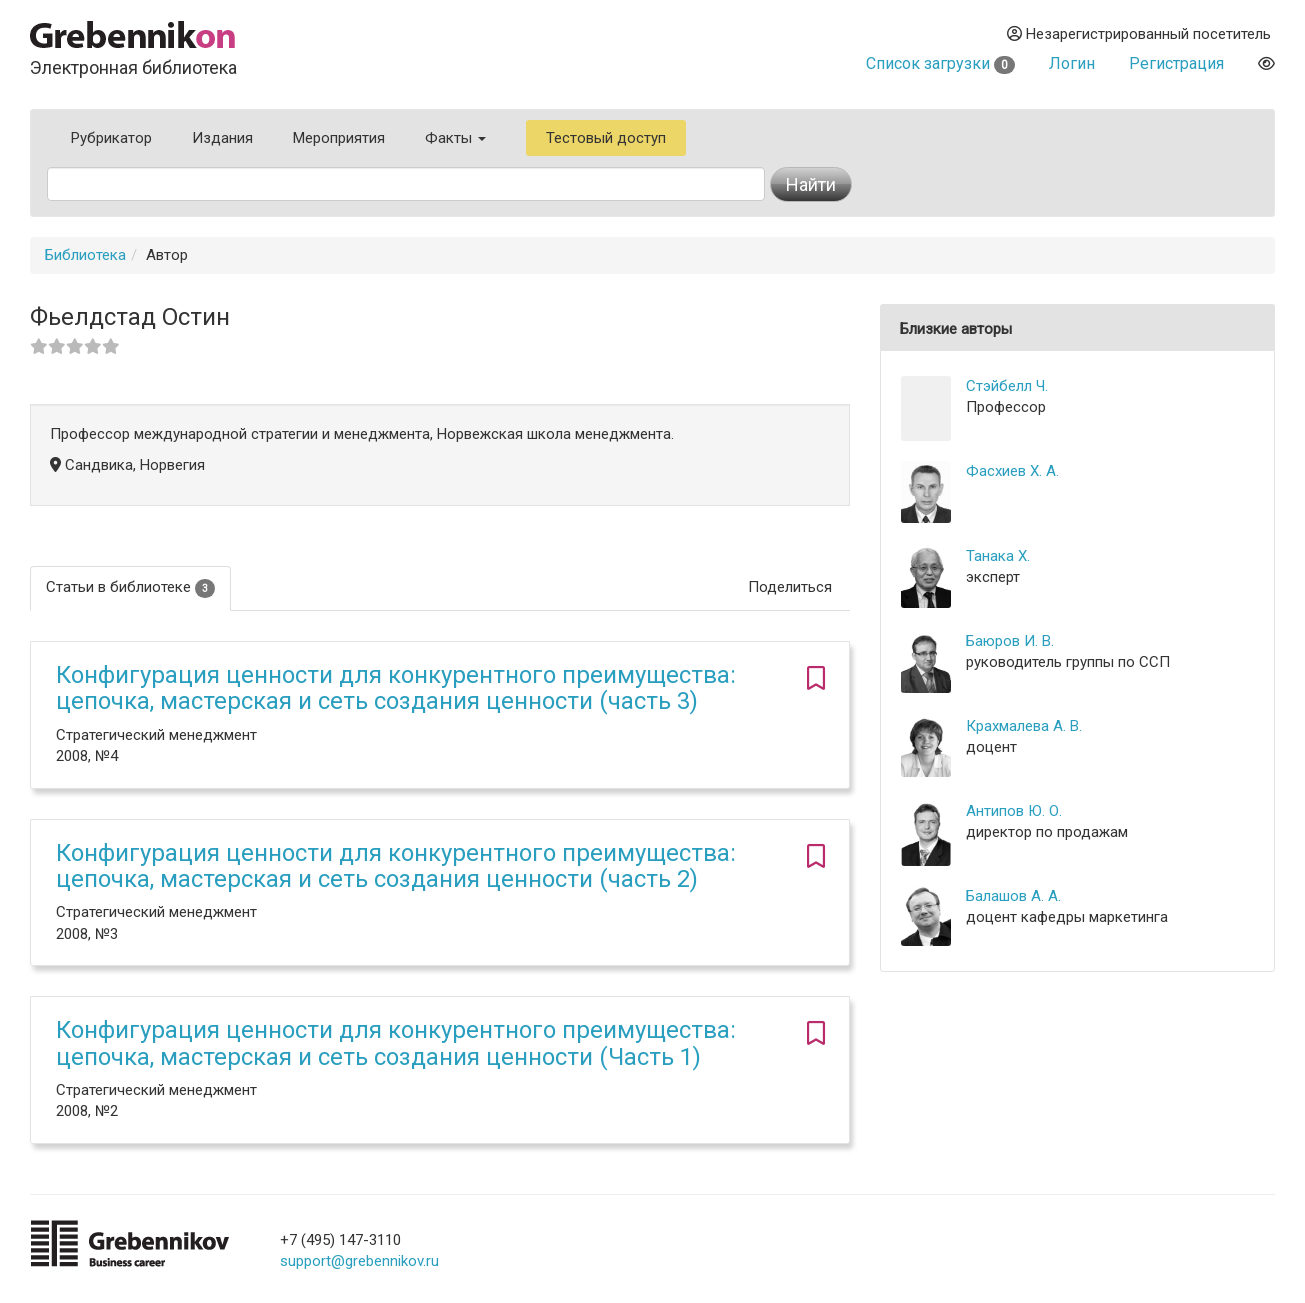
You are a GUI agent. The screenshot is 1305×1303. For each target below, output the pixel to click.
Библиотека (85, 255)
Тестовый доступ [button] (606, 138)
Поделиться (790, 587)
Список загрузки (940, 63)
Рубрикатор (111, 138)
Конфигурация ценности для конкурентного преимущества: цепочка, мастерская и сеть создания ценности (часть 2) (396, 866)
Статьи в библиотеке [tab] (130, 587)
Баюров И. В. (1010, 641)
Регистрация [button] (1176, 63)
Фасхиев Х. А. (1012, 471)
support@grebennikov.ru (359, 1261)
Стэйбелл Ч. (1007, 386)
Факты (455, 138)
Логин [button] (1072, 63)
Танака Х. (998, 556)
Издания (222, 138)
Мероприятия (339, 138)
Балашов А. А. (1013, 896)
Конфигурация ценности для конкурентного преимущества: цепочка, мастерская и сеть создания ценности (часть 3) (396, 688)
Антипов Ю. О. (1014, 811)
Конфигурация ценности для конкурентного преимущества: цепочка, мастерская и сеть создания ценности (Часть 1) (396, 1043)
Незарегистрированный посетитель (1139, 34)
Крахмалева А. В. (1024, 726)
